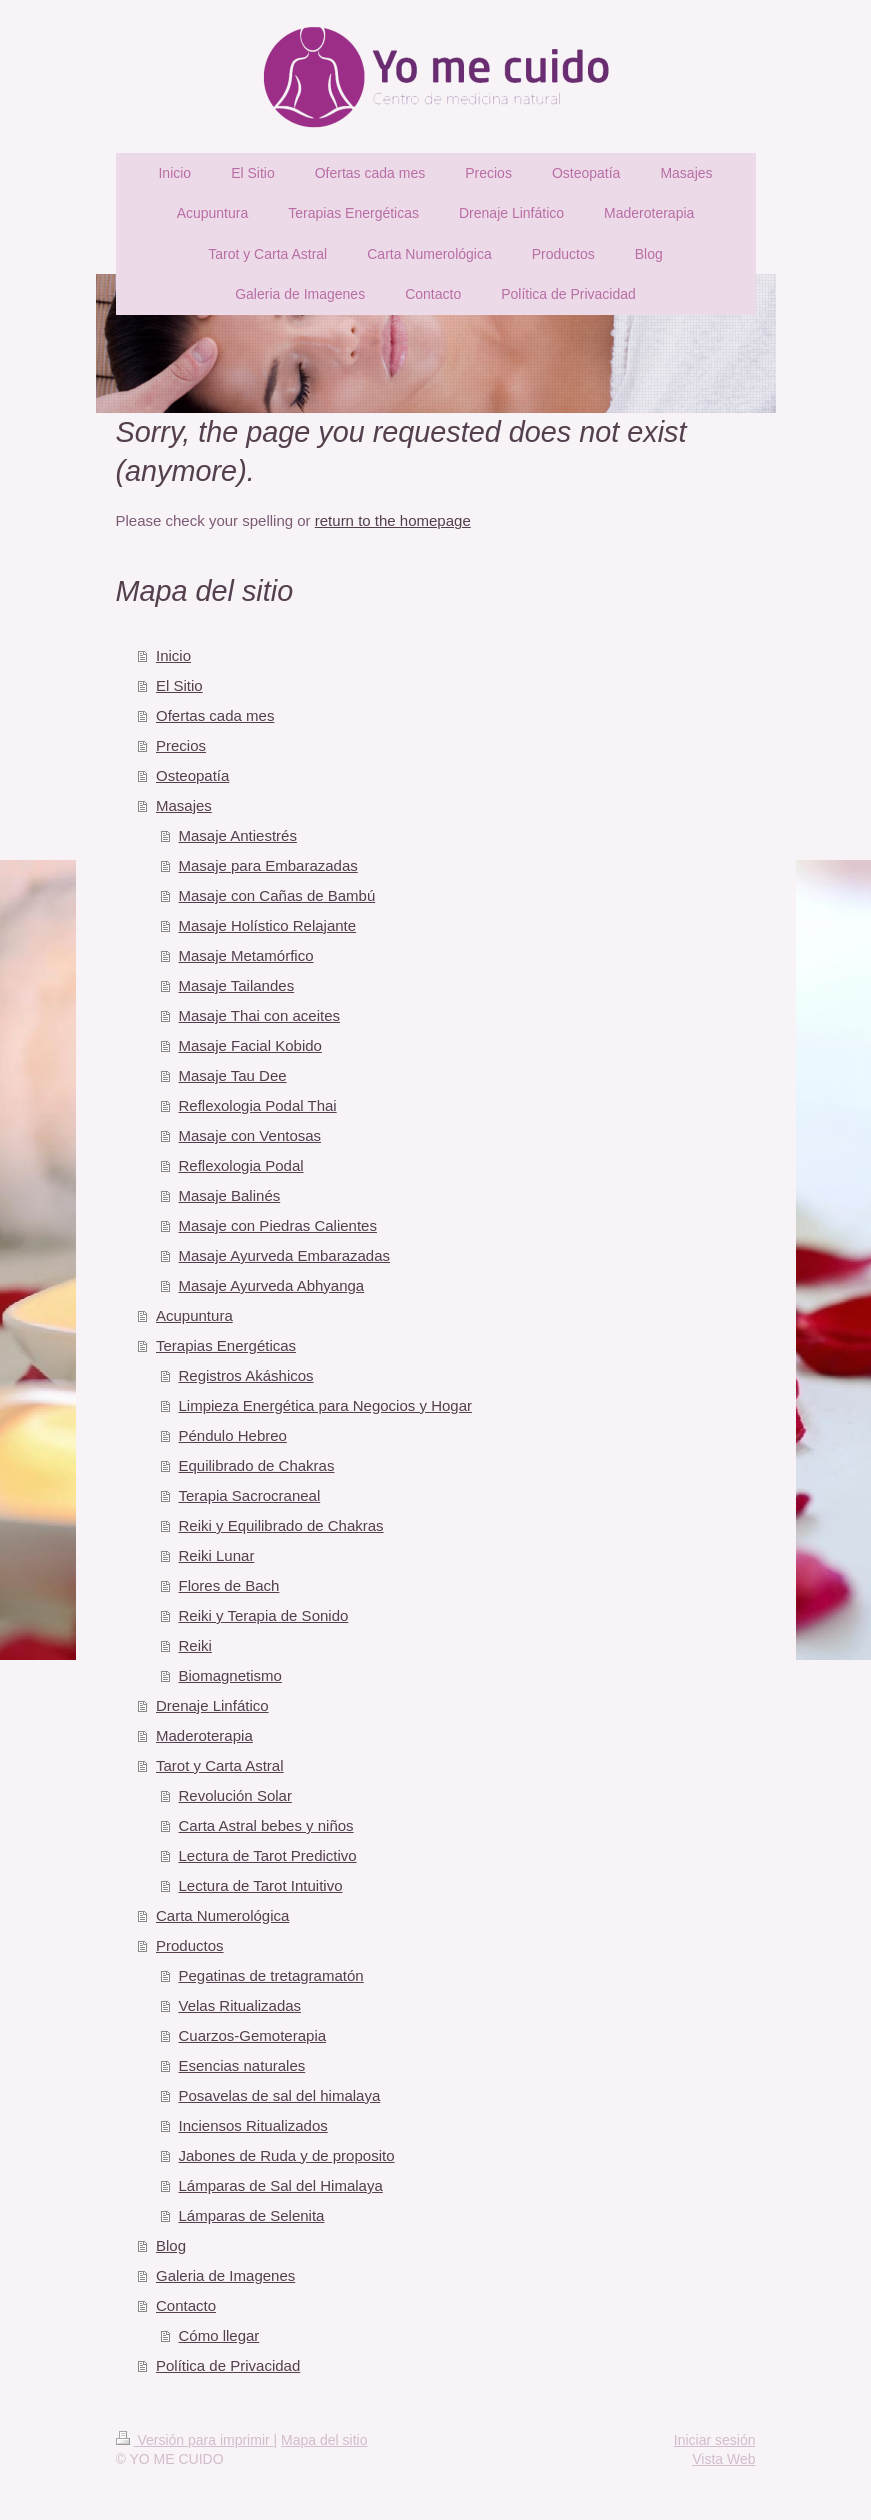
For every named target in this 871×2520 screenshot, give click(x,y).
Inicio (173, 655)
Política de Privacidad (228, 2365)
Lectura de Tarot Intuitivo (261, 1885)
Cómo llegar (219, 2335)
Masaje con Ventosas (250, 1135)
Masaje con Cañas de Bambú (277, 895)
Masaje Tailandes (237, 985)
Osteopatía (192, 775)
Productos (190, 1945)
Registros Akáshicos (246, 1375)
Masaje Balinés (230, 1195)
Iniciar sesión (715, 2440)
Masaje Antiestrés (238, 835)
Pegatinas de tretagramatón (271, 1975)
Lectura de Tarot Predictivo (268, 1855)
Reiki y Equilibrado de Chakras (281, 1525)
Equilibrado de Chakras (257, 1465)
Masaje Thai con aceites (259, 1015)
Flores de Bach (229, 1585)
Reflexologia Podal (241, 1165)
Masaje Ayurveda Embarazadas (285, 1255)
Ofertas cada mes (215, 715)
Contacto (186, 2305)
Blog (171, 2245)
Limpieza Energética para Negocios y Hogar (326, 1405)
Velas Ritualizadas (240, 2005)
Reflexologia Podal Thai (258, 1105)
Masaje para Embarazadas (268, 865)
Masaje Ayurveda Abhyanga (272, 1285)
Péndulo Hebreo (233, 1435)
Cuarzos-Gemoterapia (253, 2035)
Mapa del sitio (324, 2440)
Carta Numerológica (222, 1915)
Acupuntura (194, 1315)
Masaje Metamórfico (246, 955)
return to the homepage (393, 520)
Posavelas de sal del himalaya (280, 2095)
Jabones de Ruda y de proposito (287, 2155)
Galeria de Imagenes (225, 2275)
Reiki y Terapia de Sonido (264, 1615)
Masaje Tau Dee (233, 1075)
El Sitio (179, 685)
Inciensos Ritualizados (253, 2125)
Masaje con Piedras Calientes (278, 1225)
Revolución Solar (235, 1795)
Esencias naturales (242, 2065)
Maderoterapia (204, 1735)
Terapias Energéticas (226, 1345)
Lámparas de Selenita (252, 2215)
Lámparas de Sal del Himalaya (281, 2185)
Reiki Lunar (217, 1555)
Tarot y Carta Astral (220, 1765)
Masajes (184, 805)
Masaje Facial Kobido (250, 1045)
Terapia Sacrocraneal (250, 1495)
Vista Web (723, 2459)
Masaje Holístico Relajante (268, 925)
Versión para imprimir (195, 2440)
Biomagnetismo (230, 1675)
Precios (181, 745)
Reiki (195, 1645)
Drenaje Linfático (212, 1705)
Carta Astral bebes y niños (266, 1825)
